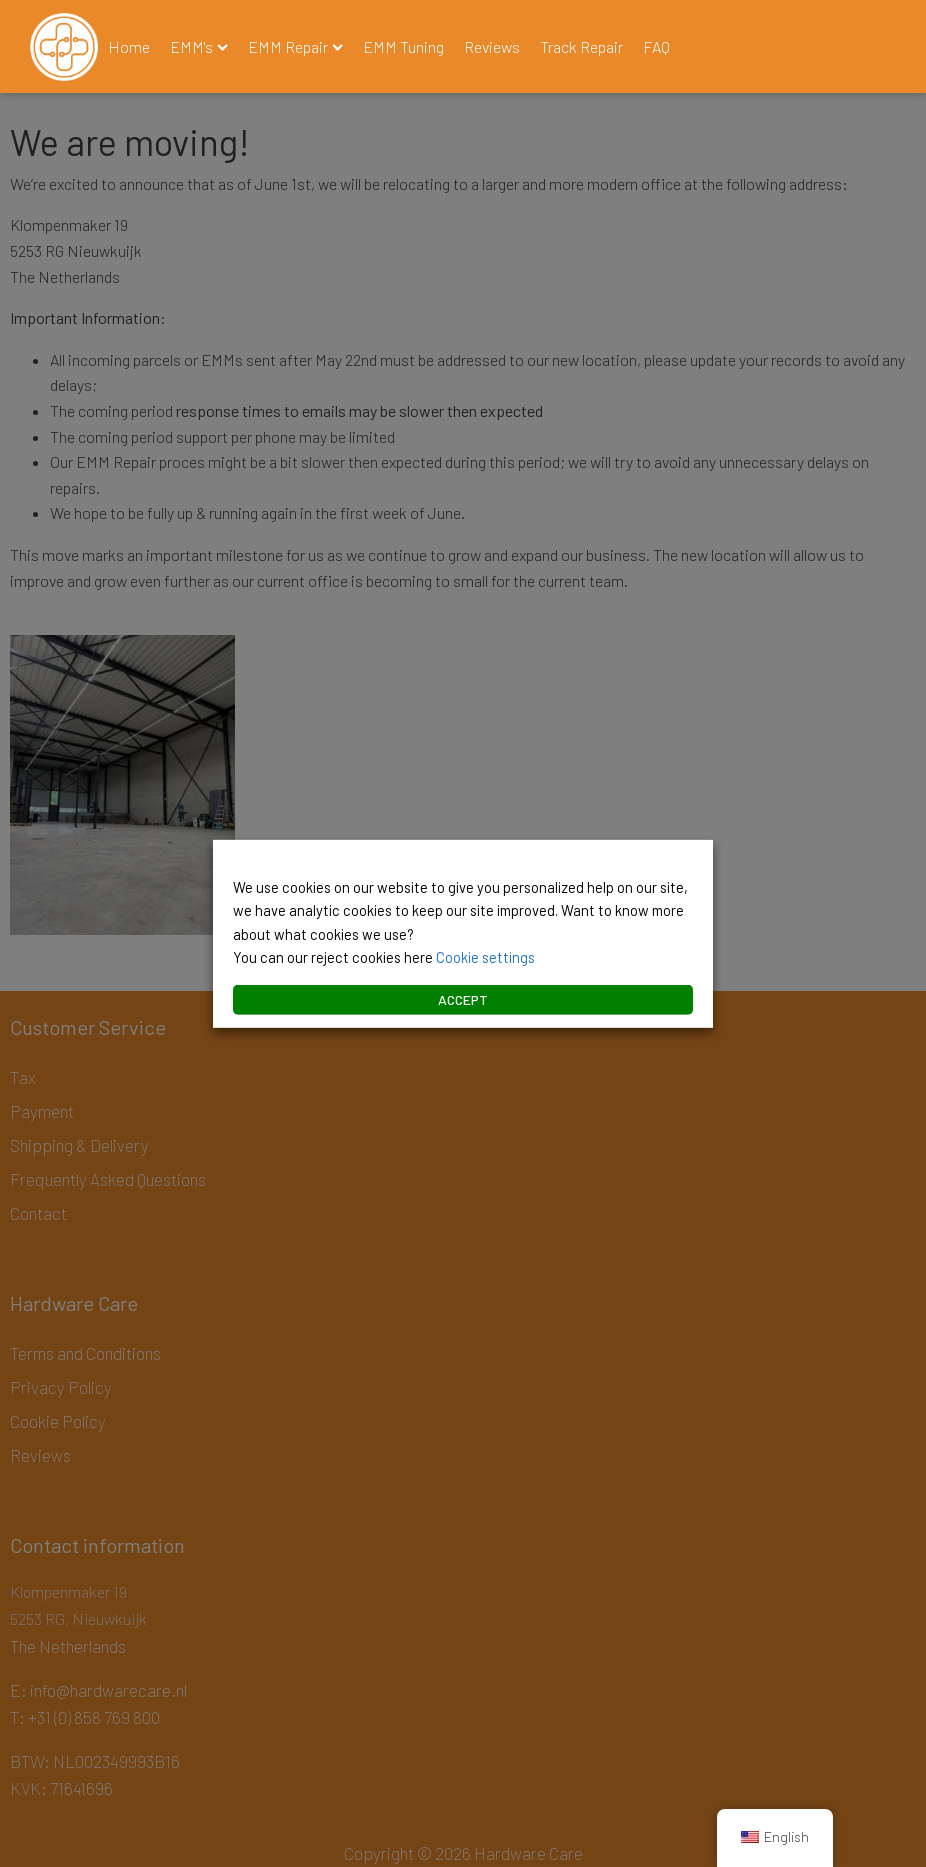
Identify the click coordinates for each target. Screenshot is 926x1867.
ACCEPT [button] (463, 999)
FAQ (656, 46)
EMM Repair (295, 46)
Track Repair (581, 46)
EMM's (199, 46)
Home (129, 46)
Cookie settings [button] (485, 957)
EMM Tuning (403, 46)
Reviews (492, 46)
